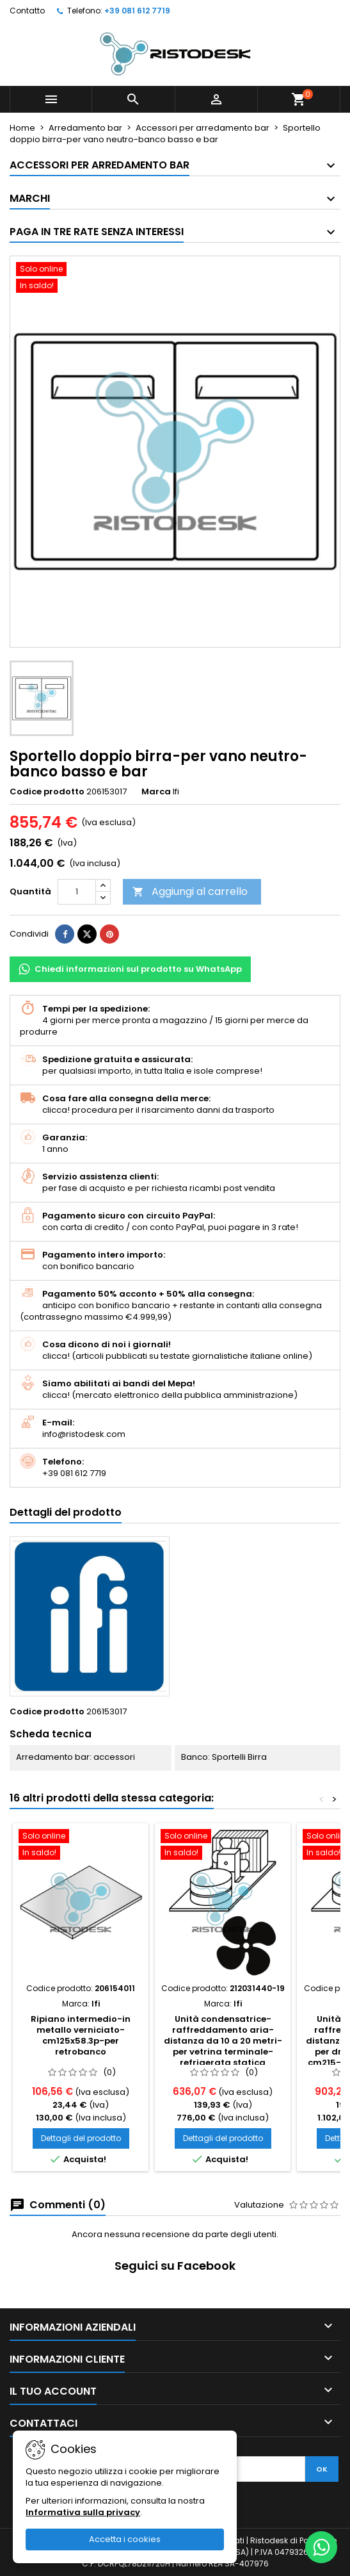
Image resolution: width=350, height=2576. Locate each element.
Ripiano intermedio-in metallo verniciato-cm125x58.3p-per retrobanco (81, 2035)
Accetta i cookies (125, 2539)
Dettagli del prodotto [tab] (66, 1512)
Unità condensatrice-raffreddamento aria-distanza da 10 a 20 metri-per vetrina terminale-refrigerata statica (223, 2041)
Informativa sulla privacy (83, 2512)
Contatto (27, 10)
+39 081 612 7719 (137, 10)
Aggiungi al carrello (190, 891)
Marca (156, 792)
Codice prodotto (47, 792)
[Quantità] (77, 892)
